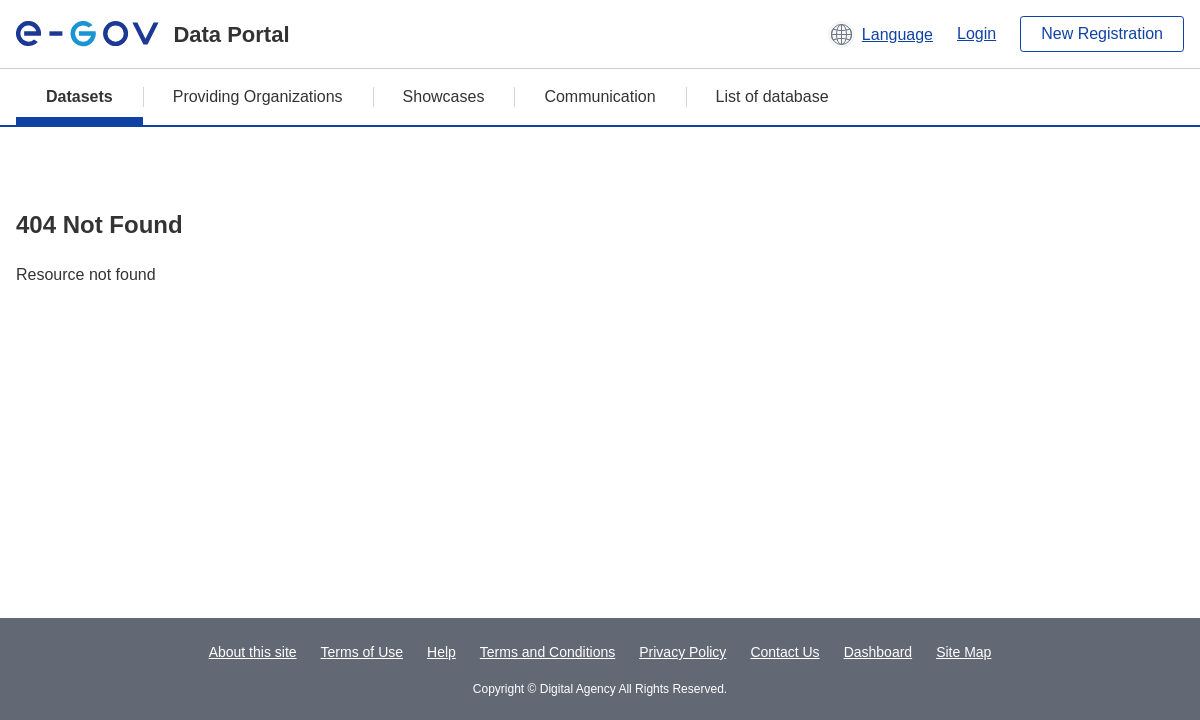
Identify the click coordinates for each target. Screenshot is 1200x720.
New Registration (1102, 33)
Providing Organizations (258, 96)
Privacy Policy (682, 652)
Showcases (444, 96)
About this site (253, 652)
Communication (599, 96)
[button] (880, 34)
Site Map (963, 652)
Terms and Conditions (547, 652)
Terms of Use (362, 652)
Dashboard (878, 652)
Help (441, 652)
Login (976, 33)
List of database (772, 96)
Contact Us (784, 652)
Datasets (79, 96)
